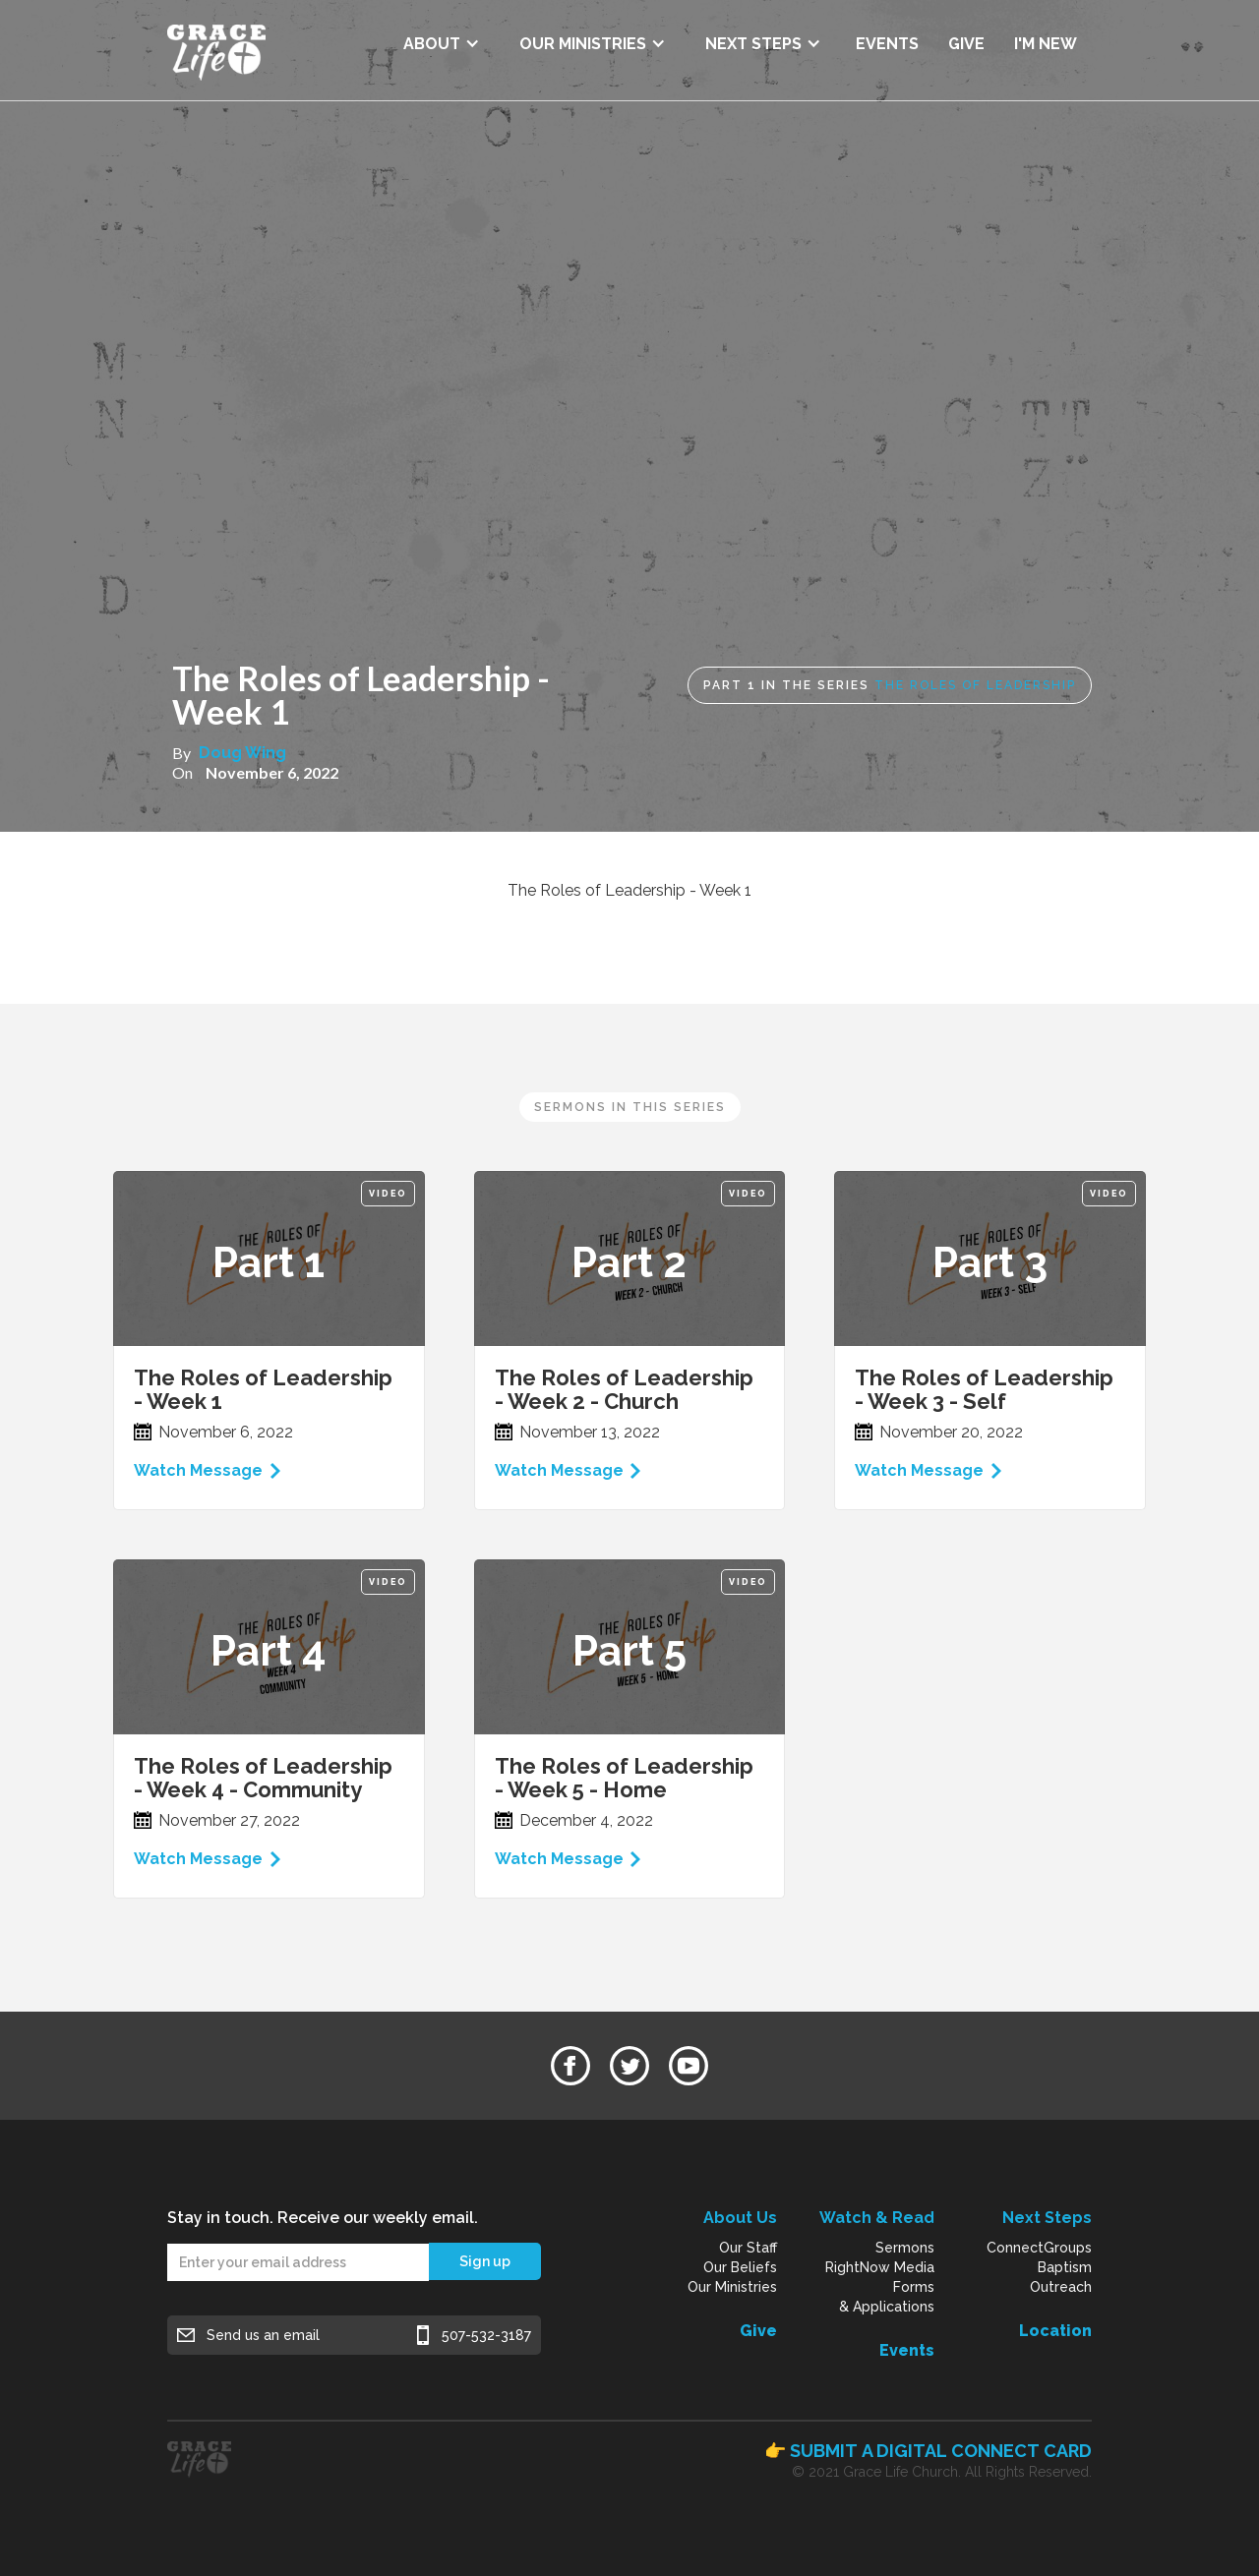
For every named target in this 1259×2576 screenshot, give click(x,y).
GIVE (966, 43)
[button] (442, 37)
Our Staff (748, 2247)
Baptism (1065, 2267)
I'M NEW (1045, 43)
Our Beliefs (740, 2267)
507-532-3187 (486, 2335)
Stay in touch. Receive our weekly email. (322, 2217)
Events (906, 2350)
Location (1055, 2330)
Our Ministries (732, 2287)
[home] (216, 50)
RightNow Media (879, 2267)
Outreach (1061, 2287)
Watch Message (198, 1470)
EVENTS (887, 43)
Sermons (904, 2247)
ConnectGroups (1039, 2247)
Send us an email (263, 2335)
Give (758, 2330)
